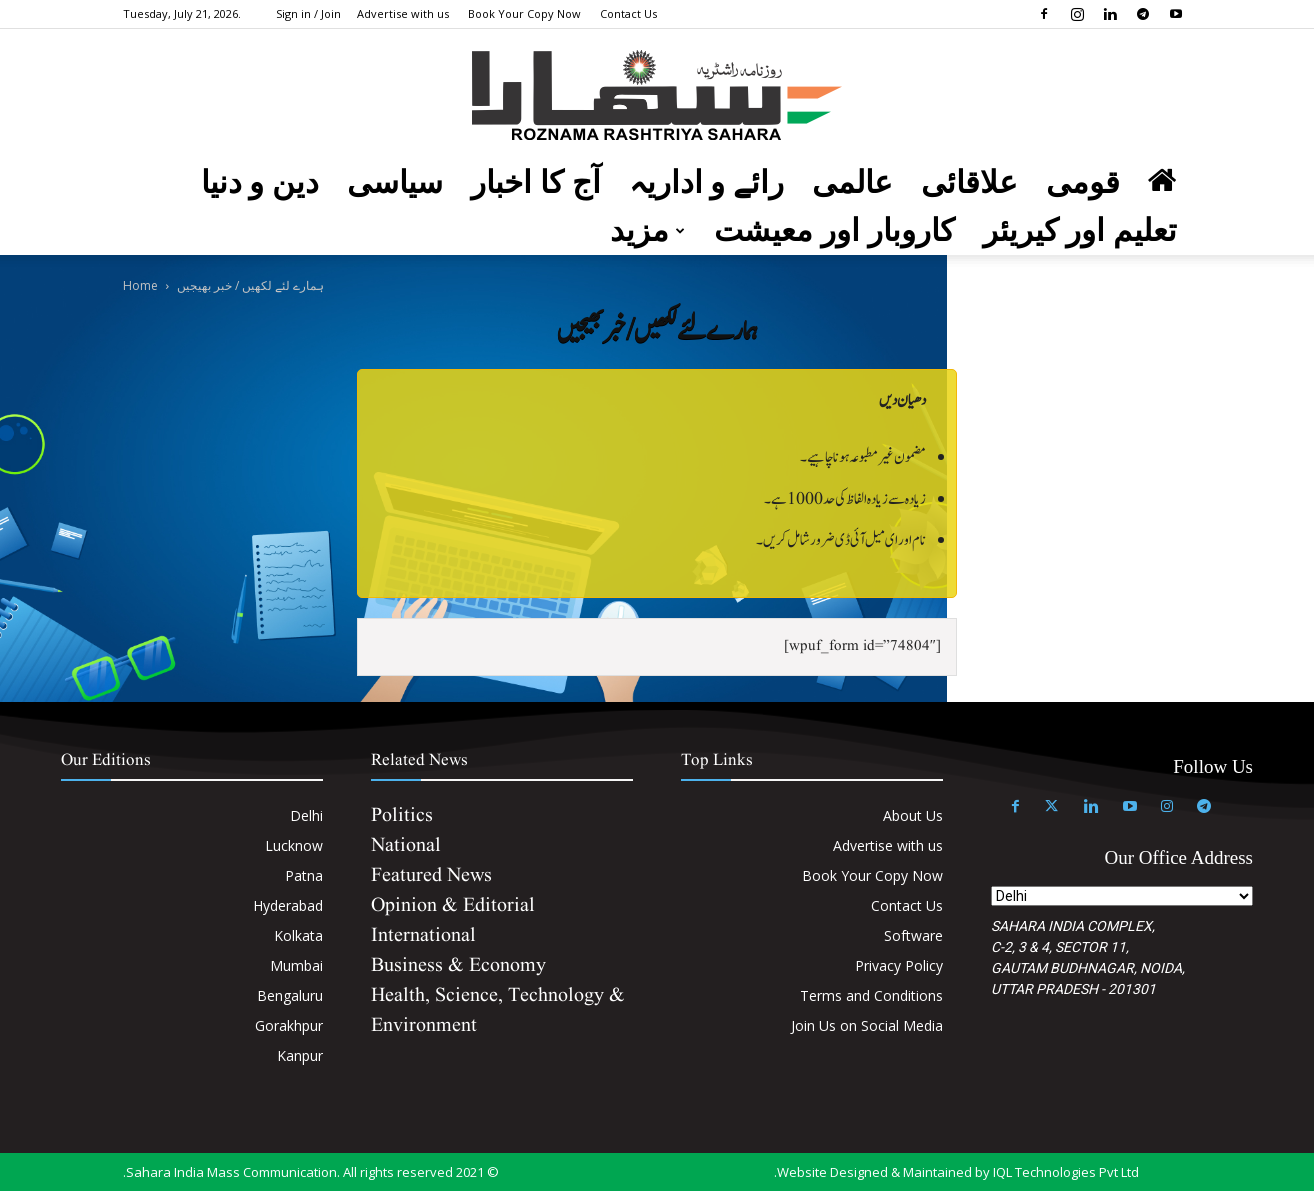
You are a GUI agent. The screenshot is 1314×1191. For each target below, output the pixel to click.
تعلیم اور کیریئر (1080, 230)
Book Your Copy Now (524, 13)
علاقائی (969, 182)
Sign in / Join (308, 13)
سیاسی (395, 182)
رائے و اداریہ (707, 182)
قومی (1083, 182)
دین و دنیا (260, 182)
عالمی (852, 182)
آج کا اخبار (536, 182)
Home (140, 285)
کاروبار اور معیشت (834, 230)
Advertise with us (403, 13)
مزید (647, 230)
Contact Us (628, 13)
